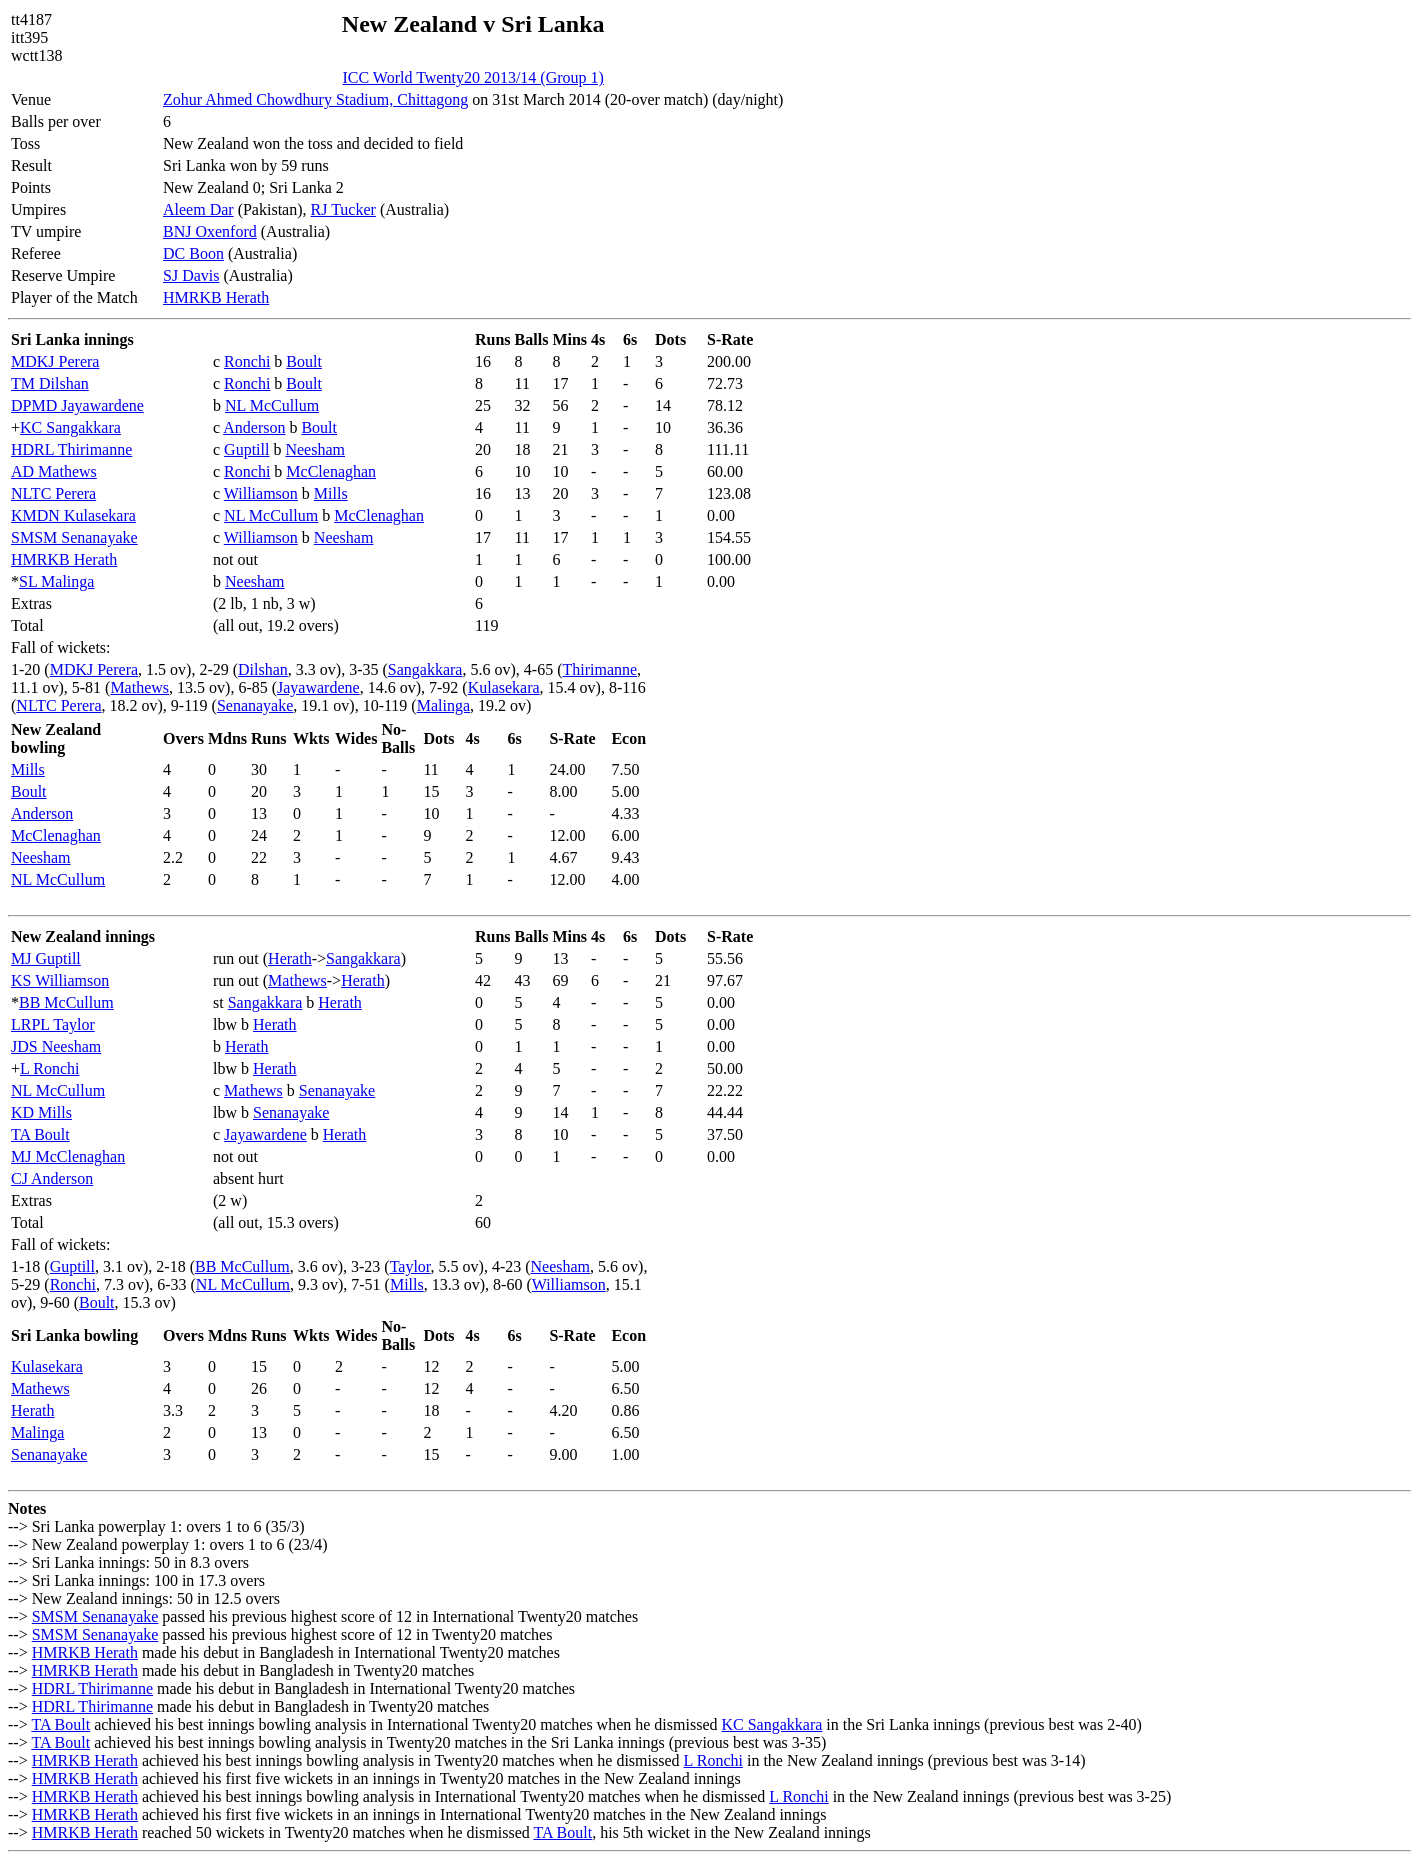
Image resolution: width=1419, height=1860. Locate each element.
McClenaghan (331, 471)
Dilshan (263, 669)
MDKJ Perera (55, 361)
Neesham (315, 449)
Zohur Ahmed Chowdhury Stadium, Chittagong (315, 99)
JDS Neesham (56, 1046)
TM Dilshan (50, 383)
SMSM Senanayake (74, 537)
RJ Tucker (343, 209)
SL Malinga (56, 581)
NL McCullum (272, 405)
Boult (304, 361)
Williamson (261, 493)
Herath (290, 958)
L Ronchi (49, 1068)
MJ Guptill (46, 958)
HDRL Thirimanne (71, 449)
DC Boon (193, 253)
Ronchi (247, 361)
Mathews (139, 687)
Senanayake (255, 705)
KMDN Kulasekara (73, 515)
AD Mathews (54, 471)
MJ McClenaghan (68, 1156)
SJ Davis (191, 275)
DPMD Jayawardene (77, 405)
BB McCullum (66, 1002)
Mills (331, 493)
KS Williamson (60, 980)
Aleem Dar (198, 209)
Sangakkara (425, 669)
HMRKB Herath (216, 297)
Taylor (410, 1266)
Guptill (246, 449)
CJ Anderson (52, 1178)
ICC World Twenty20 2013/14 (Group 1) (472, 77)
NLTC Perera (53, 493)
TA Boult (40, 1134)
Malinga (443, 705)
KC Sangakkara (70, 427)
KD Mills (41, 1112)
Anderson (254, 427)
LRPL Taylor (53, 1024)
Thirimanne (599, 669)
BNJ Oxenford (210, 231)
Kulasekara (504, 687)
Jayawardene (318, 687)
